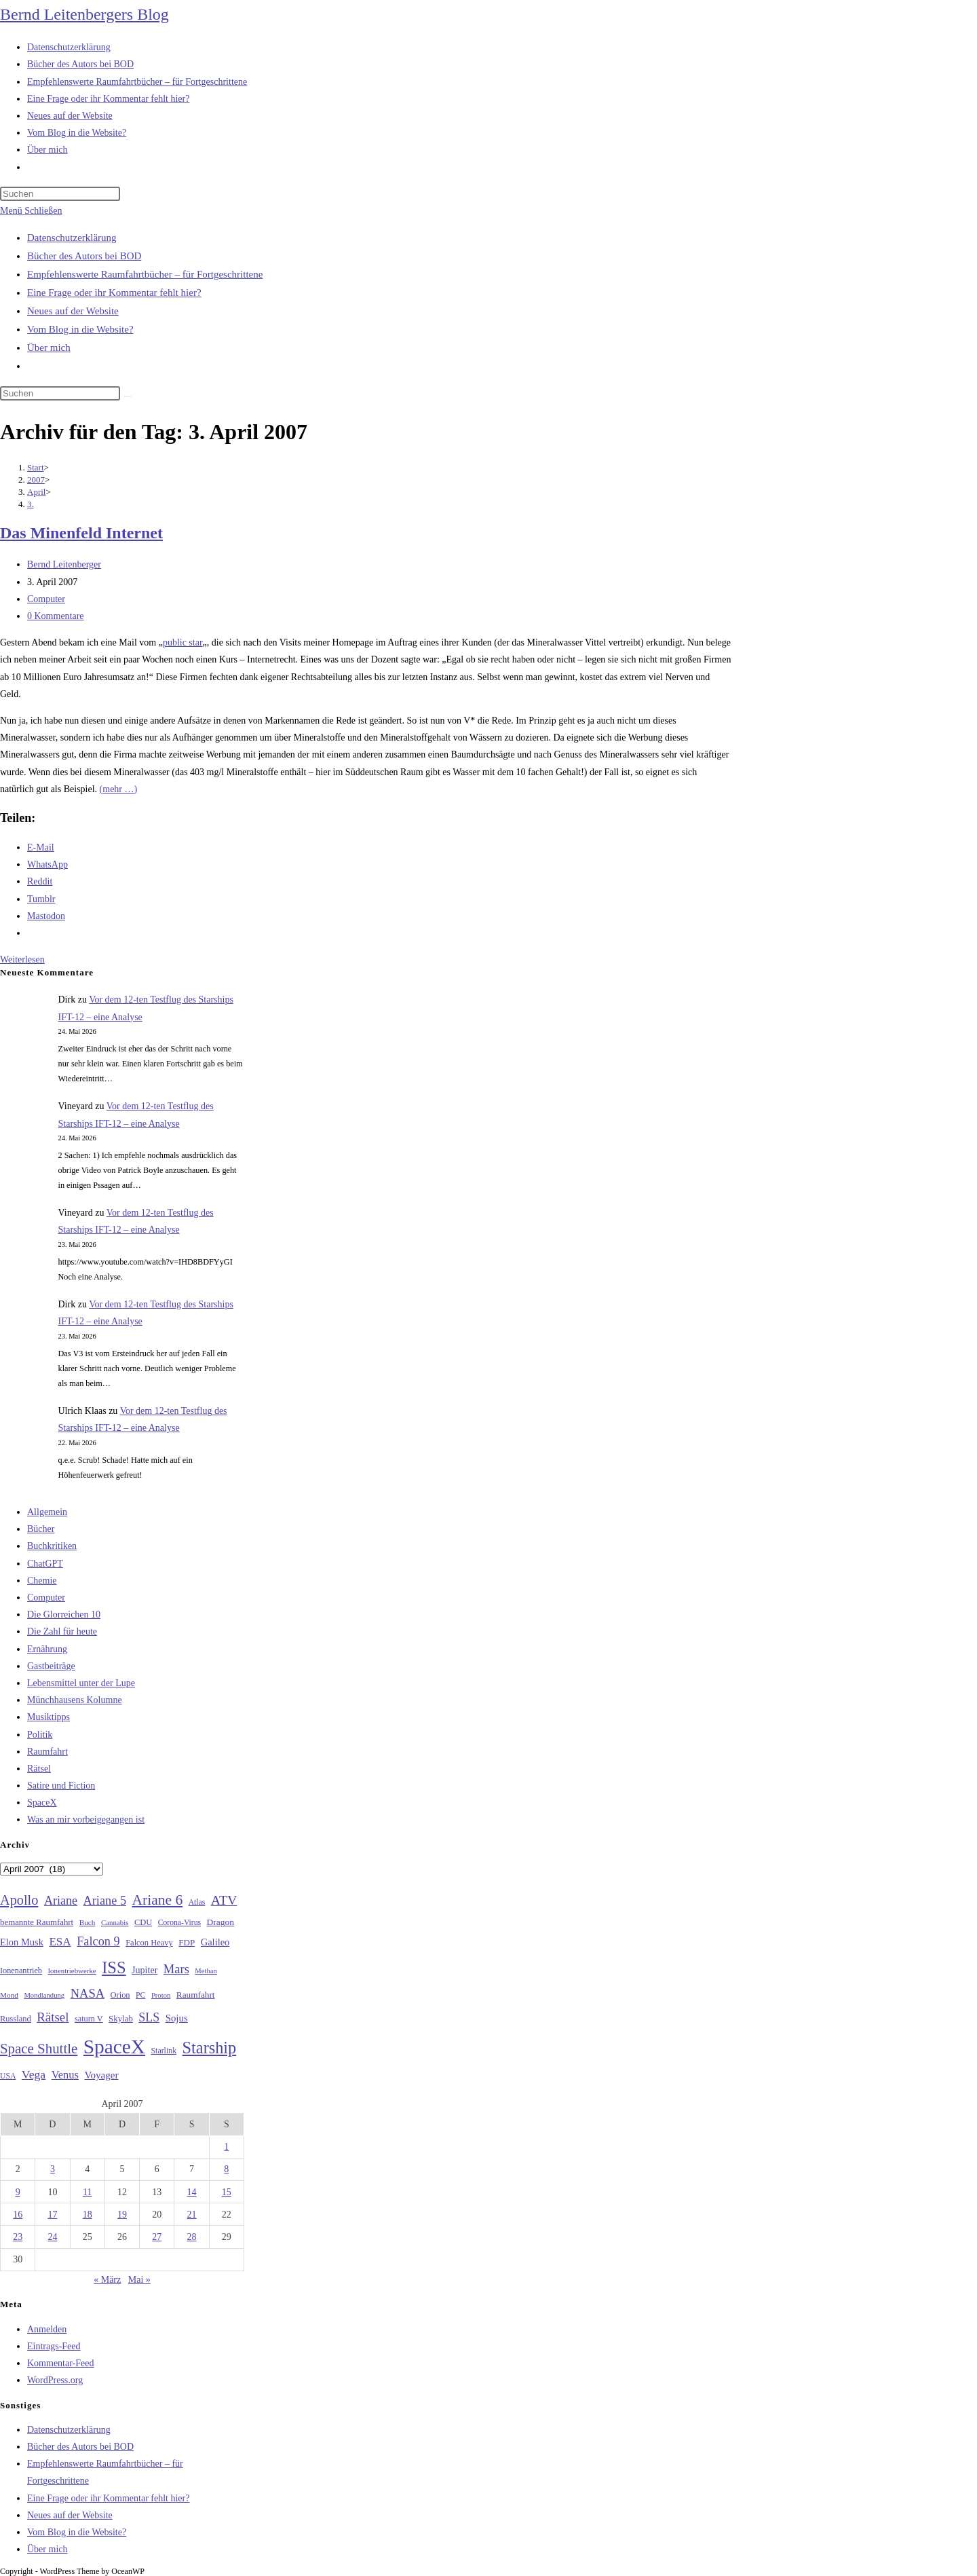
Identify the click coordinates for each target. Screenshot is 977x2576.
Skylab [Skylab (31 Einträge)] (121, 2018)
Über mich (49, 347)
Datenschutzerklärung (72, 237)
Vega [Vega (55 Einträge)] (33, 2074)
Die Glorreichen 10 (63, 1614)
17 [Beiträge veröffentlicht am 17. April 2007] (52, 2214)
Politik (39, 1735)
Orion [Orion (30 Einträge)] (120, 1995)
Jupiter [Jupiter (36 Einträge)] (144, 1969)
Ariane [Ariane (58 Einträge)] (60, 1900)
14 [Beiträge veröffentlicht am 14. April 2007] (192, 2192)
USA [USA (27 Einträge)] (8, 2076)
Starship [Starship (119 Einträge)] (210, 2047)
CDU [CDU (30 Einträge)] (143, 1922)
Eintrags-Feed (54, 2346)
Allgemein (47, 1512)
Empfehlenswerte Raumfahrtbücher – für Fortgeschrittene (145, 274)
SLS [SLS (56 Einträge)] (148, 2017)
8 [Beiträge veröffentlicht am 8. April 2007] (226, 2169)
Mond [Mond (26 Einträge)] (9, 1995)
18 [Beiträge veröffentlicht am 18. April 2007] (87, 2214)
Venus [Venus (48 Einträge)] (65, 2074)
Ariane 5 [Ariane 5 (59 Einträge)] (104, 1900)
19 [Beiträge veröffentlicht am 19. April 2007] (122, 2214)
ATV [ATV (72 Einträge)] (224, 1899)
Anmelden (46, 2329)
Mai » (139, 2280)
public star (183, 642)
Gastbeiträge (51, 1666)
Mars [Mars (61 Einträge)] (176, 1969)
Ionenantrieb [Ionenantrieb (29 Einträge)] (21, 1970)
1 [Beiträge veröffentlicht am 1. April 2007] (226, 2147)
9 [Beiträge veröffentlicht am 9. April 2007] (18, 2192)
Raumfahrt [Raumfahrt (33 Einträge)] (195, 1995)
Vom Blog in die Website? (80, 329)
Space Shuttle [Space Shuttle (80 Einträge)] (38, 2048)
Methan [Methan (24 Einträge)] (206, 1971)
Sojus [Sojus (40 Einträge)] (177, 2018)
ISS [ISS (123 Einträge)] (114, 1967)
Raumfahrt (47, 1752)
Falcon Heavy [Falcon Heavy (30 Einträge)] (149, 1942)
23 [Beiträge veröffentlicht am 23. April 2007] (17, 2237)
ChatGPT (45, 1563)
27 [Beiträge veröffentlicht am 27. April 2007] (156, 2237)
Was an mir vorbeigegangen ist (86, 1819)
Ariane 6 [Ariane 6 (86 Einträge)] (157, 1900)
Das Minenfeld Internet (81, 533)
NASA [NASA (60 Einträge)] (87, 1993)
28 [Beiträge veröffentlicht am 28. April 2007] (192, 2237)
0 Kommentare (55, 616)
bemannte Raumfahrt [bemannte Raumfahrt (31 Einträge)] (36, 1922)
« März (107, 2280)
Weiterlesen (22, 959)
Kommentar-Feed (60, 2363)
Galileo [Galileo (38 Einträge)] (215, 1942)
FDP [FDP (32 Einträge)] (186, 1942)
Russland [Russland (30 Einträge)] (15, 2018)
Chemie (42, 1580)
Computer (46, 599)
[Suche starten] (127, 396)
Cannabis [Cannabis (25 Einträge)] (114, 1922)
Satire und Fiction (61, 1785)
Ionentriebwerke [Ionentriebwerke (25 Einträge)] (71, 1970)
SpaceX (42, 1802)
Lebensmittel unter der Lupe (81, 1683)
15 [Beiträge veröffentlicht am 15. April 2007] (226, 2192)
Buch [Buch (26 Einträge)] (87, 1922)
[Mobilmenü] (31, 211)
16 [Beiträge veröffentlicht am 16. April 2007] (17, 2214)
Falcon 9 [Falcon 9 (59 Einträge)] (98, 1941)
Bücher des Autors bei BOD (84, 255)
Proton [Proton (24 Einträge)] (160, 1995)
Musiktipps (48, 1717)
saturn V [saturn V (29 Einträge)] (89, 2018)
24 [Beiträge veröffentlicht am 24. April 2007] (52, 2237)
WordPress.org (55, 2380)
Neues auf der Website (73, 310)
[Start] (35, 467)
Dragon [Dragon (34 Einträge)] (220, 1922)
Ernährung (47, 1649)
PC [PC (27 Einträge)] (140, 1995)
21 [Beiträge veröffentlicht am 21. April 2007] (192, 2214)
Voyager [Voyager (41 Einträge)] (101, 2075)
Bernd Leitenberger (64, 564)
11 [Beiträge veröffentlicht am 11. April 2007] (87, 2192)
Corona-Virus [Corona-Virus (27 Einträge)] (179, 1922)
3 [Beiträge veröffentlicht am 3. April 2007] (52, 2169)
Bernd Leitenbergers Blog (84, 14)
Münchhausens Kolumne (74, 1700)
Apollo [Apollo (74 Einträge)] (19, 1899)
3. (30, 504)
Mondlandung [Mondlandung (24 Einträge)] (44, 1995)
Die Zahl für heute (62, 1631)
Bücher (40, 1529)
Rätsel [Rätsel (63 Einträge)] (53, 2017)
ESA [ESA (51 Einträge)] (60, 1941)
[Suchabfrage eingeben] (60, 194)
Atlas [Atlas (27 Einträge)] (197, 1902)
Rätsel (39, 1768)
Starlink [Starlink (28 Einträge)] (164, 2050)
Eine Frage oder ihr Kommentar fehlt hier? (114, 292)
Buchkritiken (52, 1546)
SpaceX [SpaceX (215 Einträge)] (114, 2046)
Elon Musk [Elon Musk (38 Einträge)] (21, 1942)
